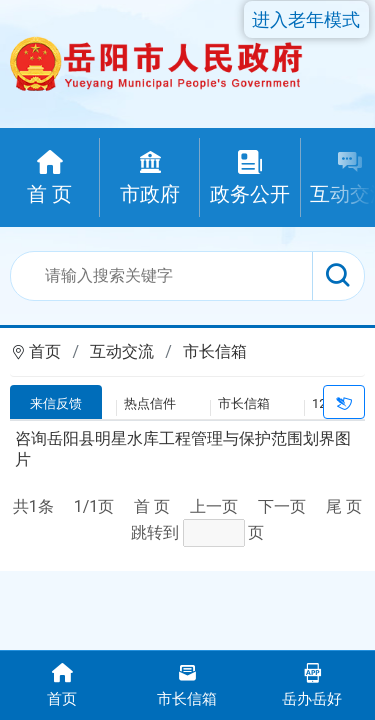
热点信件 (150, 403)
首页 (45, 351)
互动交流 (122, 351)
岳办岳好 (312, 683)
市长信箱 (215, 351)
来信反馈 (56, 403)
